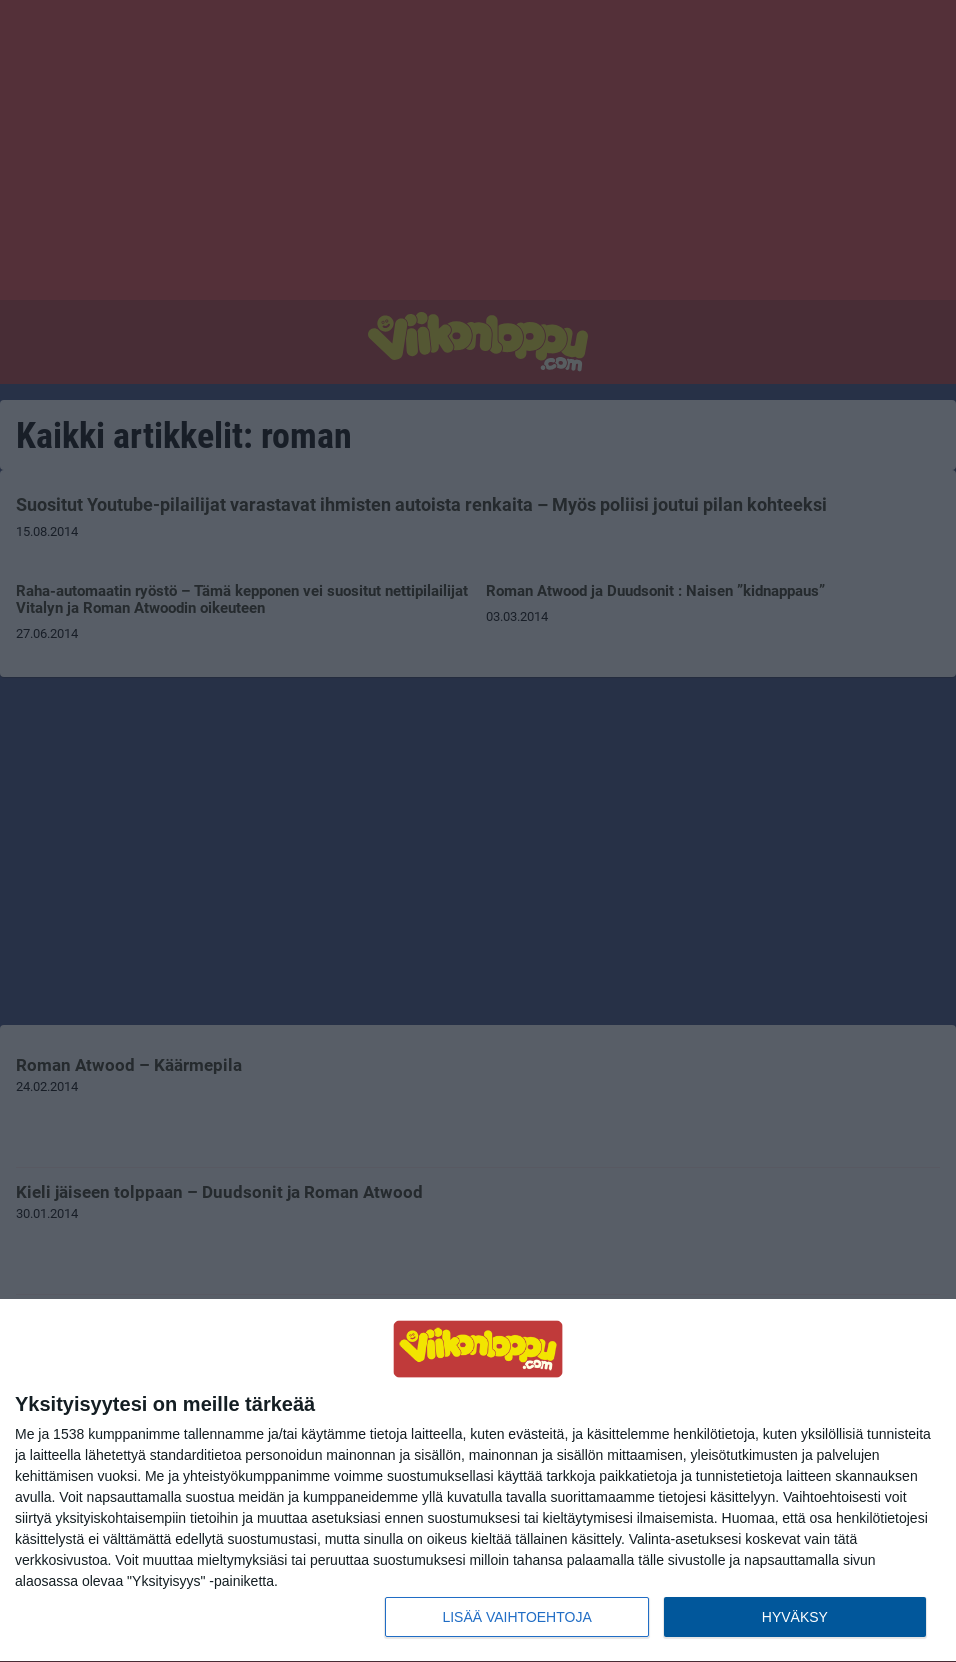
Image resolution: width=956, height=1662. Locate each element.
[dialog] (478, 1481)
